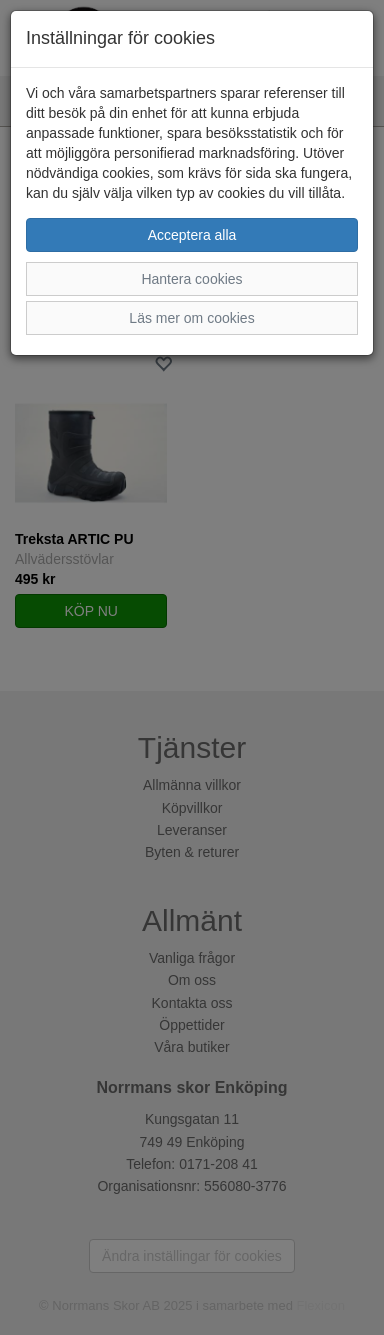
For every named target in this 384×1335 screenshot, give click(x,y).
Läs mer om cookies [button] (191, 318)
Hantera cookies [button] (191, 279)
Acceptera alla (192, 235)
